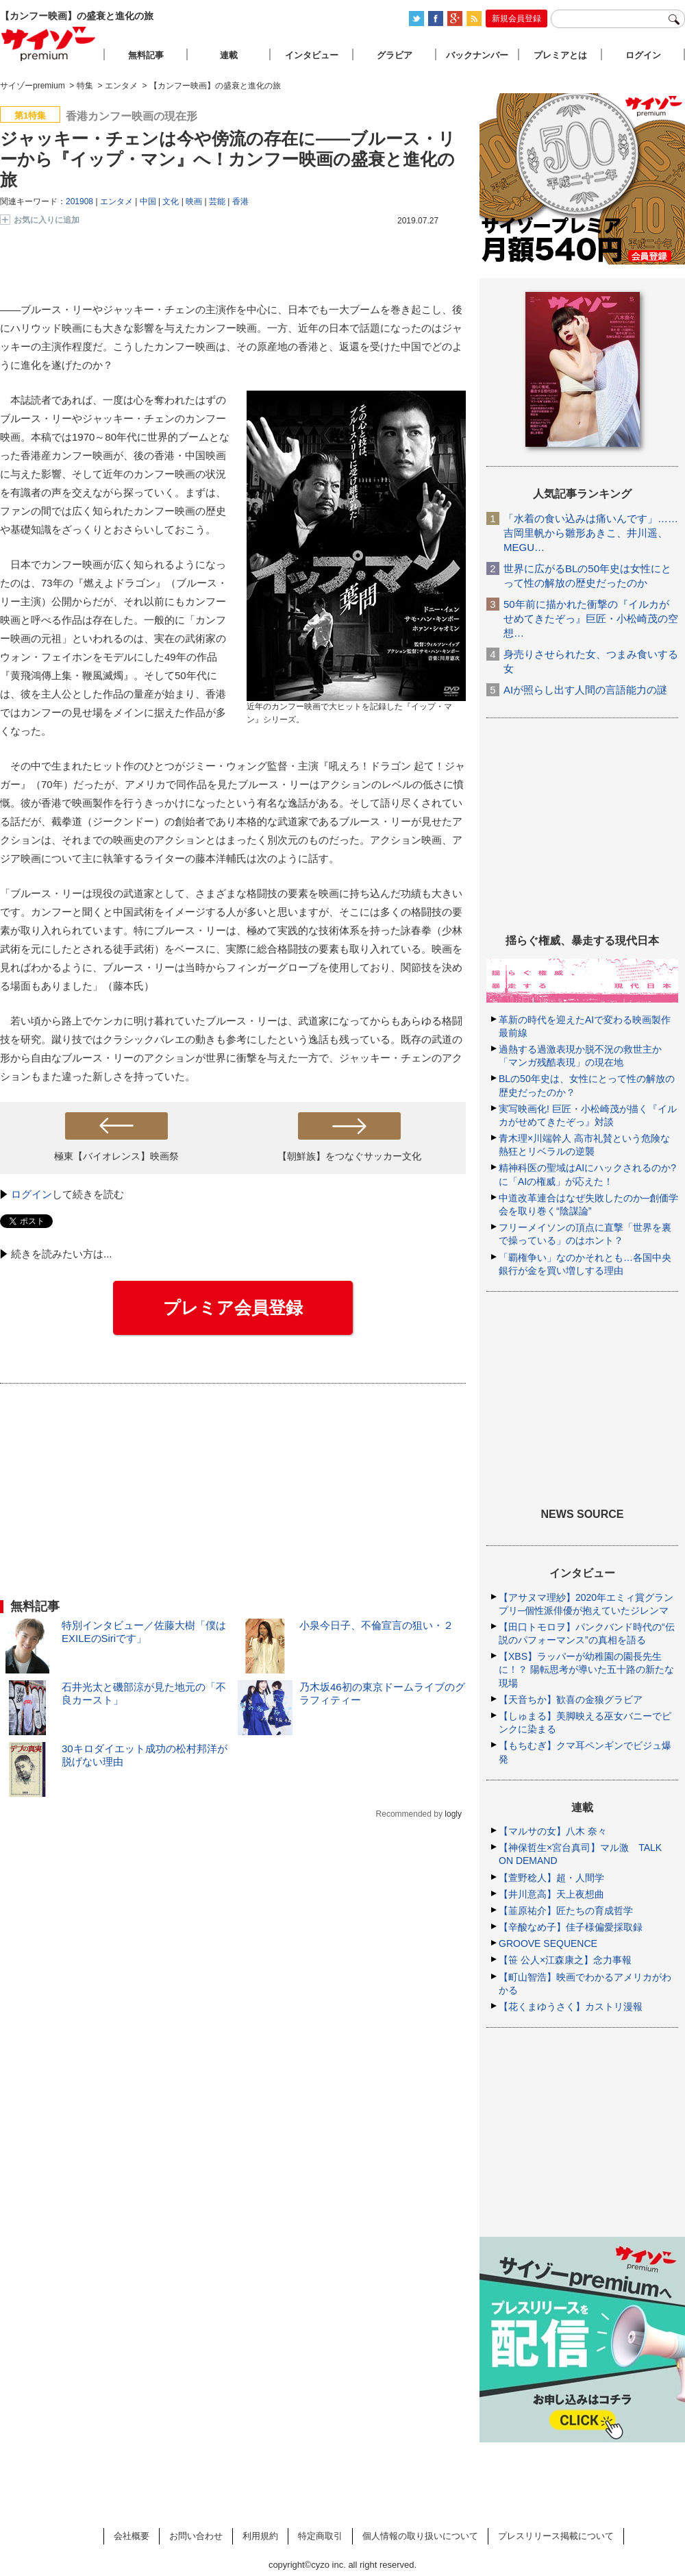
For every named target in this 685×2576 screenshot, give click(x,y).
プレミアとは (560, 55)
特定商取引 (320, 2536)
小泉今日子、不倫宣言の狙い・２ (376, 1625)
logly (453, 1814)
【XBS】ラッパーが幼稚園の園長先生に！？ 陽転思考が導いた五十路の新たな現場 (586, 1669)
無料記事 (146, 55)
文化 (170, 201)
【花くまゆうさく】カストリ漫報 (571, 2006)
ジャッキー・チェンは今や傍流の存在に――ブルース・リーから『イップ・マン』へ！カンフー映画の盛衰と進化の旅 (228, 159)
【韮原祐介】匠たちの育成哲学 (566, 1910)
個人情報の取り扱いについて (420, 2536)
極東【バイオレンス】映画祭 (116, 1156)
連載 (229, 55)
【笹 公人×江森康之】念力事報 (565, 1959)
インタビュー (311, 55)
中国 (148, 201)
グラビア (394, 55)
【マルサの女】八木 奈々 (553, 1831)
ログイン (31, 1194)
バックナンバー (477, 55)
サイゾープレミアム (48, 43)
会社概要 (131, 2536)
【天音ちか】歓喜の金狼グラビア (571, 1699)
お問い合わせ (196, 2536)
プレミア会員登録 (233, 1307)
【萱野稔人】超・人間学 (551, 1877)
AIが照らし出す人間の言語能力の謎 (585, 690)
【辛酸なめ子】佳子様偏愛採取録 (571, 1927)
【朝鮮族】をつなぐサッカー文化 (349, 1156)
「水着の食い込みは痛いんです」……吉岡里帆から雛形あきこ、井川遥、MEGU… (590, 533)
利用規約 (260, 2536)
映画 (194, 201)
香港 (240, 201)
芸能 (217, 201)
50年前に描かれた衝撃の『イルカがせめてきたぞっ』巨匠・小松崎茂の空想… (590, 618)
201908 (79, 201)
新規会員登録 (516, 18)
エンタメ (116, 201)
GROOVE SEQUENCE (548, 1943)
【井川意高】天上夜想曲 (551, 1894)
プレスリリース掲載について (556, 2536)
